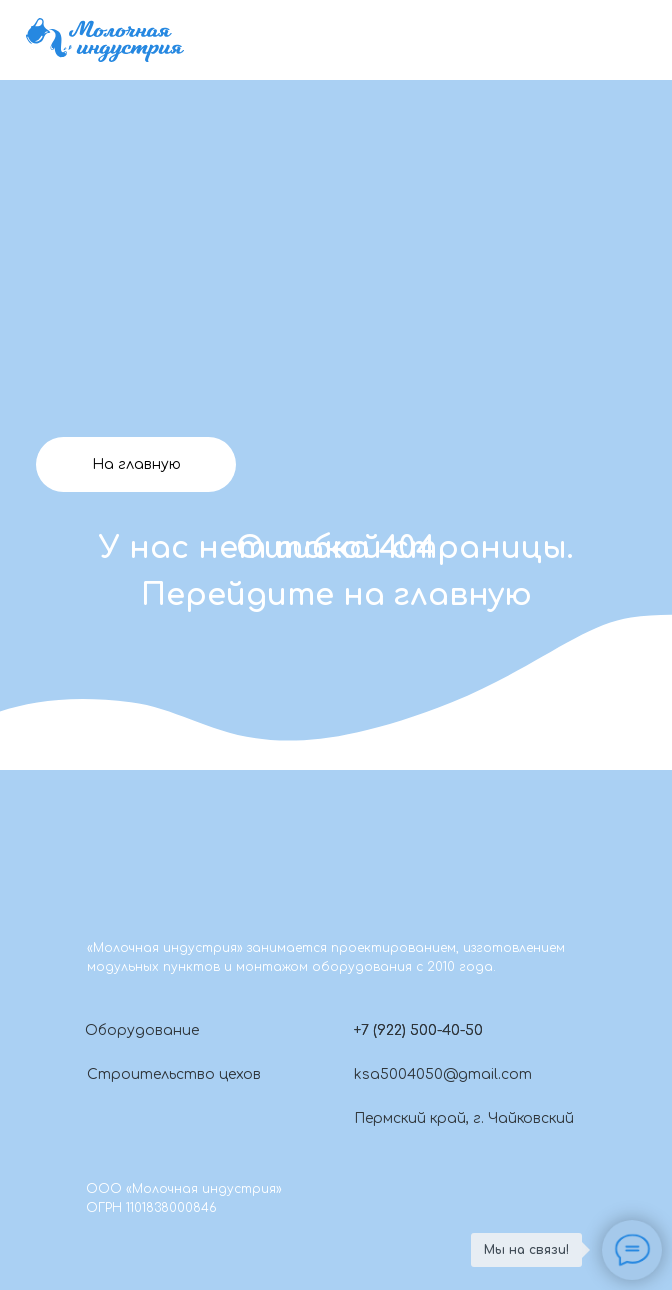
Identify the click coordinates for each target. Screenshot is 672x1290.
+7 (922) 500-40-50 (418, 1030)
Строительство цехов (174, 1074)
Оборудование (142, 1030)
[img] (105, 40)
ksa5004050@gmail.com (443, 1074)
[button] (336, 1030)
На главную (136, 464)
